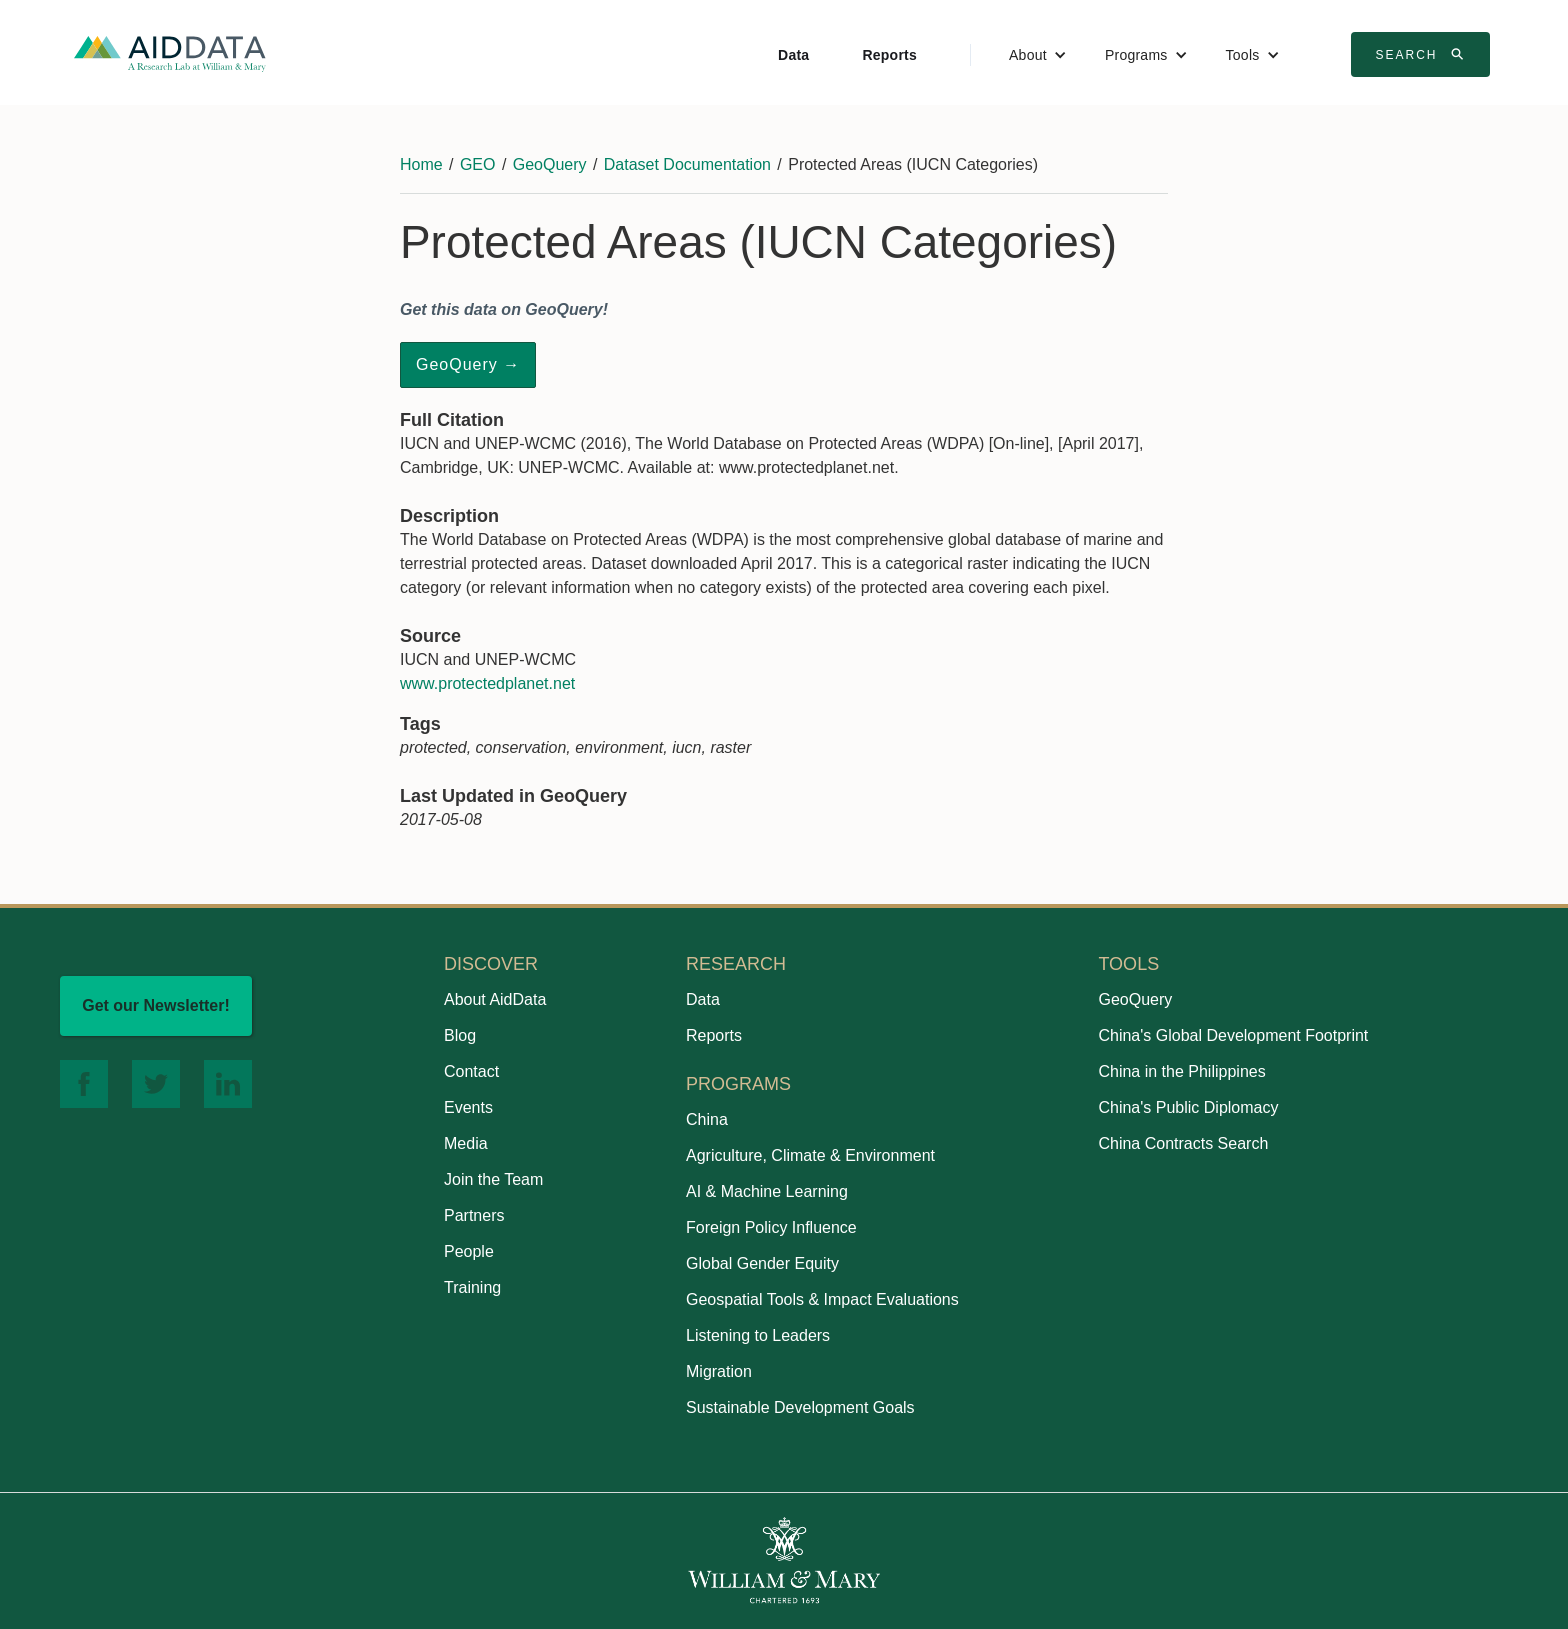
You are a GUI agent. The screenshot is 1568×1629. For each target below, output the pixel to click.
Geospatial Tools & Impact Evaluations (822, 1299)
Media (466, 1143)
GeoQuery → (468, 364)
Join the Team (493, 1179)
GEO (478, 164)
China (707, 1119)
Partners (474, 1215)
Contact (471, 1071)
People (469, 1251)
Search (1423, 54)
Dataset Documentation (687, 164)
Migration (719, 1371)
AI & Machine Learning (767, 1191)
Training (472, 1287)
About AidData (495, 999)
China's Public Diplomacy (1188, 1107)
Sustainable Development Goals (800, 1407)
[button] (1038, 55)
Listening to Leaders (758, 1335)
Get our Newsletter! (156, 1005)
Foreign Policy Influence (771, 1227)
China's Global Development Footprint (1233, 1035)
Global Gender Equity (762, 1263)
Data (793, 55)
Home (421, 164)
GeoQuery (550, 164)
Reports (889, 55)
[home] (170, 52)
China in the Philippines (1181, 1071)
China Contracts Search (1183, 1143)
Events (468, 1107)
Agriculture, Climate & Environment (810, 1155)
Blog (460, 1035)
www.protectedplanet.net (487, 683)
